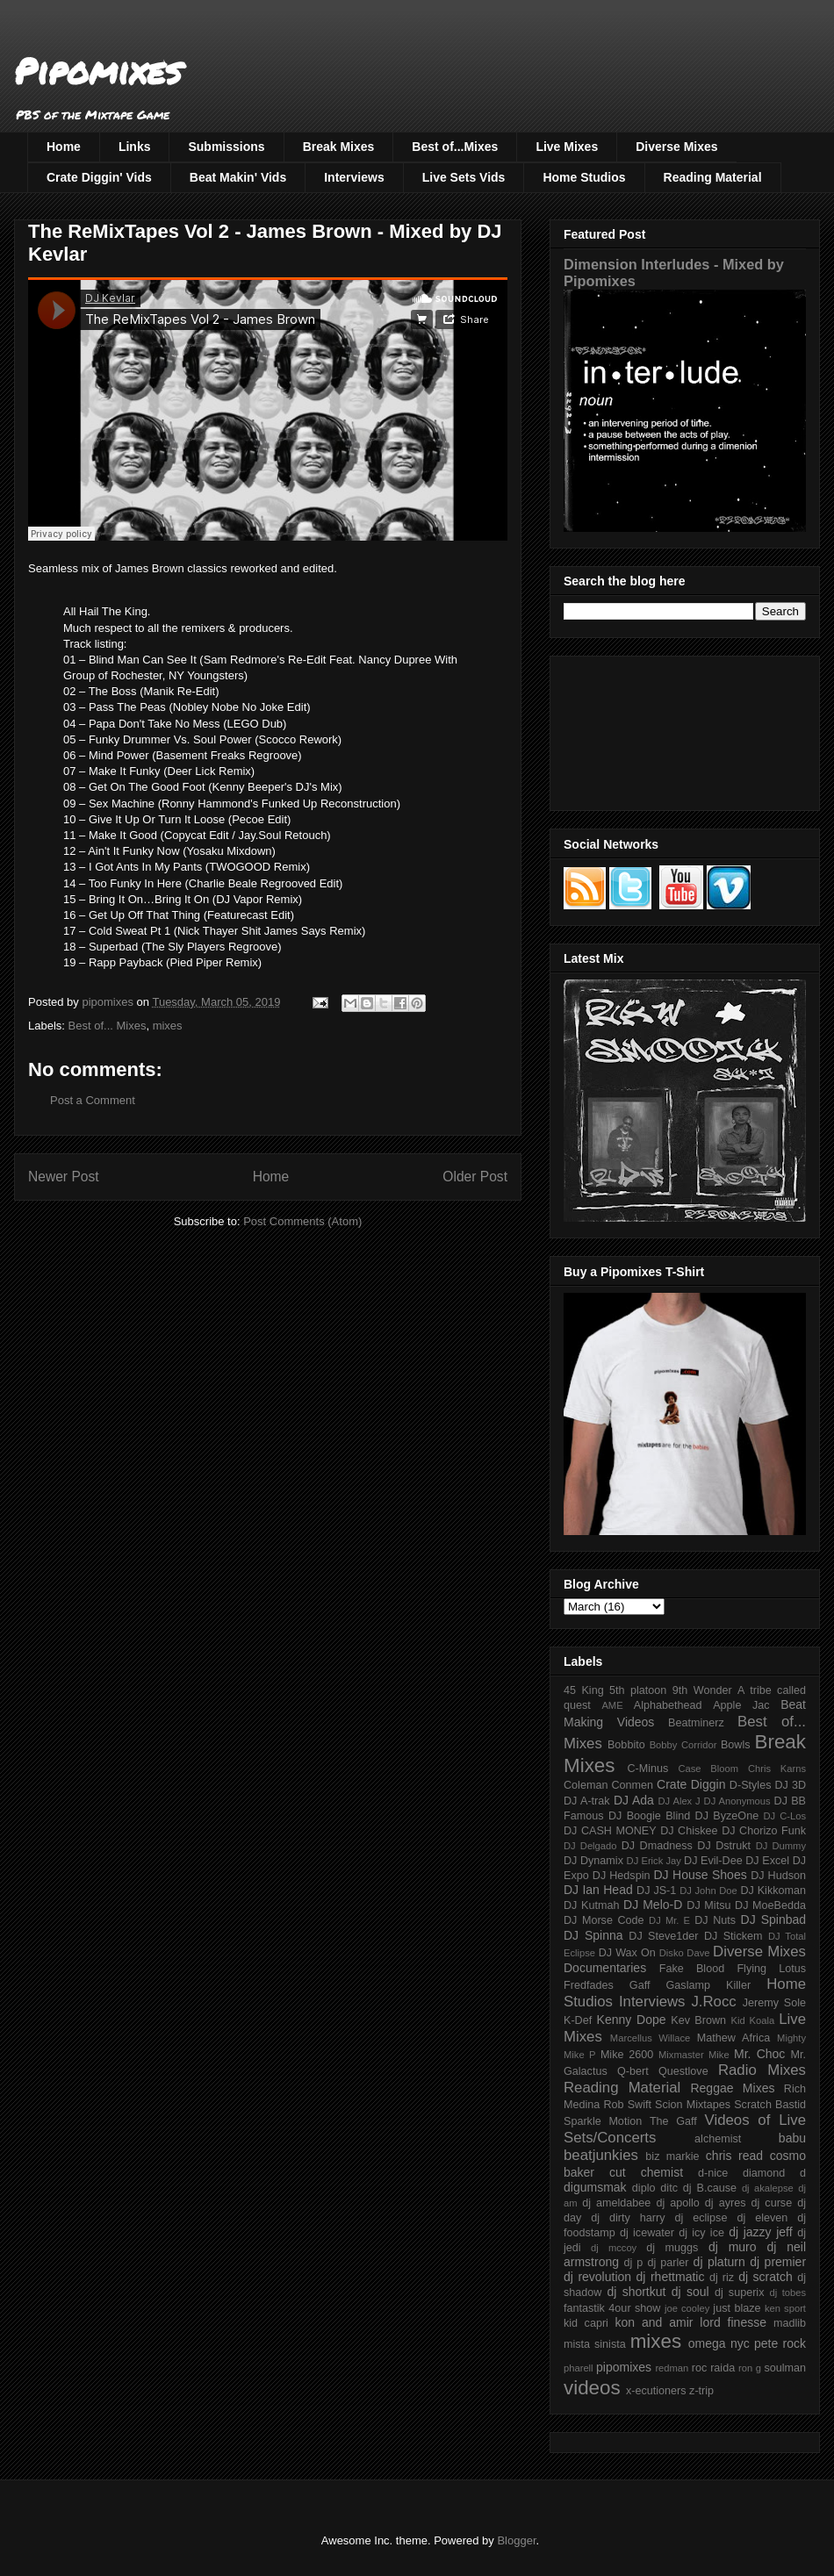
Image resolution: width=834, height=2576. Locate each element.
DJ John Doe (708, 1890)
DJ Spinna (593, 1935)
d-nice (713, 2173)
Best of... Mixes (107, 1025)
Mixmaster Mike (694, 2054)
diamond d (774, 2173)
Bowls (736, 1745)
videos (592, 2388)
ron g (749, 2368)
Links (135, 147)
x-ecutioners (656, 2391)
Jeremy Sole (774, 2003)
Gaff (640, 1985)
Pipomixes (98, 71)
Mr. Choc (759, 2054)
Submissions (226, 147)
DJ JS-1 (656, 1890)
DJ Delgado (590, 1846)
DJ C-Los (785, 1816)
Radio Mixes (762, 2070)
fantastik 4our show (612, 2308)
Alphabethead (668, 1705)
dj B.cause (710, 2188)
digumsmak (595, 2187)
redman (671, 2368)
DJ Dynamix (593, 1861)
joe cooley (687, 2308)
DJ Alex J (679, 1801)
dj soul (690, 2292)
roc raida (713, 2368)
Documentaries (605, 1968)
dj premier (778, 2262)
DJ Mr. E (669, 1920)
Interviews (354, 177)
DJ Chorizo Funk (764, 1831)
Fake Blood (691, 1968)
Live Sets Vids (464, 177)
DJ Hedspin (622, 1875)
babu (792, 2138)
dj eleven (762, 2218)
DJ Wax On (627, 1953)
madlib (789, 2323)
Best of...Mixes (455, 147)
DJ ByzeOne (727, 1816)
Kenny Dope (631, 2020)
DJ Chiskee (688, 1831)
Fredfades (589, 1985)
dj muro (732, 2247)
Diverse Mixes (676, 147)
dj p (633, 2263)
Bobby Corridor (683, 1745)
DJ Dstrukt (724, 1846)
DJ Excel (767, 1861)
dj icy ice (701, 2233)
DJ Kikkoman (773, 1890)
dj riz (721, 2277)
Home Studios (584, 177)
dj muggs (672, 2248)
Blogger (516, 2540)
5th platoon (637, 1690)
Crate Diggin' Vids (99, 177)
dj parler (667, 2263)
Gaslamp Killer (708, 1985)
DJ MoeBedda (770, 1905)
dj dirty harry (628, 2218)
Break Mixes (339, 147)
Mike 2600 (626, 2055)
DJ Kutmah (591, 1905)
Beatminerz (696, 1723)
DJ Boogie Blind (649, 1816)
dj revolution (597, 2277)
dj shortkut (636, 2292)
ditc (669, 2188)
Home (64, 147)
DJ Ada (634, 1800)
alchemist (717, 2139)
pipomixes (623, 2367)
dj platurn (719, 2262)
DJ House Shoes (700, 1875)
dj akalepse (768, 2188)
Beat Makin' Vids (238, 177)
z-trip (701, 2391)
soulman (785, 2368)
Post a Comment (92, 1100)
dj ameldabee (616, 2203)
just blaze (736, 2308)
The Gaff (673, 2121)
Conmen (632, 1785)
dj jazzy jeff (760, 2232)
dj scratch (765, 2277)
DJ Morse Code (604, 1920)
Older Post (474, 1176)
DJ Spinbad (773, 1919)
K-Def (578, 2020)
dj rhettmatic (670, 2277)
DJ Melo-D (652, 1905)
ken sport (785, 2308)
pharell (578, 2368)
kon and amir (654, 2322)
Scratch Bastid (770, 2105)
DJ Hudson (778, 1875)
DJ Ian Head (598, 1890)
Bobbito (626, 1745)
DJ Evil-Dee (713, 1861)
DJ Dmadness (657, 1846)
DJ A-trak (587, 1801)
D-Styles (751, 1785)
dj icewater (647, 2233)
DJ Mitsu (708, 1905)
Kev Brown (698, 2020)
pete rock (780, 2343)
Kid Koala (752, 2020)
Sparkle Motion (603, 2121)
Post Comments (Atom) (302, 1221)
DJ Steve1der (663, 1936)
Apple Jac (741, 1705)
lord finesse (733, 2322)
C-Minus (647, 1768)
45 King (584, 1690)
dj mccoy (613, 2247)
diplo (644, 2188)
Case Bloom (708, 1768)
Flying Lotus (771, 1968)
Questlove (683, 2071)
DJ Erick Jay (654, 1860)
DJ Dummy (781, 1846)
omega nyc (719, 2343)
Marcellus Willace (650, 2038)
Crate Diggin (691, 1784)
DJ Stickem (733, 1936)
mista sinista (595, 2344)
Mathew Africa (733, 2038)
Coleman (586, 1785)
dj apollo (677, 2203)
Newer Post (63, 1176)
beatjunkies (601, 2155)
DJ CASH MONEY (610, 1831)
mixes (168, 1025)
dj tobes (787, 2292)
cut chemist (646, 2172)
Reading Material (713, 177)
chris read (734, 2156)
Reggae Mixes (732, 2088)
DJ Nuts (715, 1920)
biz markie (672, 2156)
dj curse (772, 2203)
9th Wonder (702, 1690)
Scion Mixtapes (692, 2105)
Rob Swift (627, 2105)
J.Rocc (713, 2001)
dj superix (739, 2292)
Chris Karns (777, 1768)
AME (611, 1705)
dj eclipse (700, 2218)
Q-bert (633, 2071)
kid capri (586, 2323)
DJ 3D (790, 1785)
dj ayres (725, 2203)
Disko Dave (684, 1953)
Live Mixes (567, 147)
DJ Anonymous (737, 1801)
